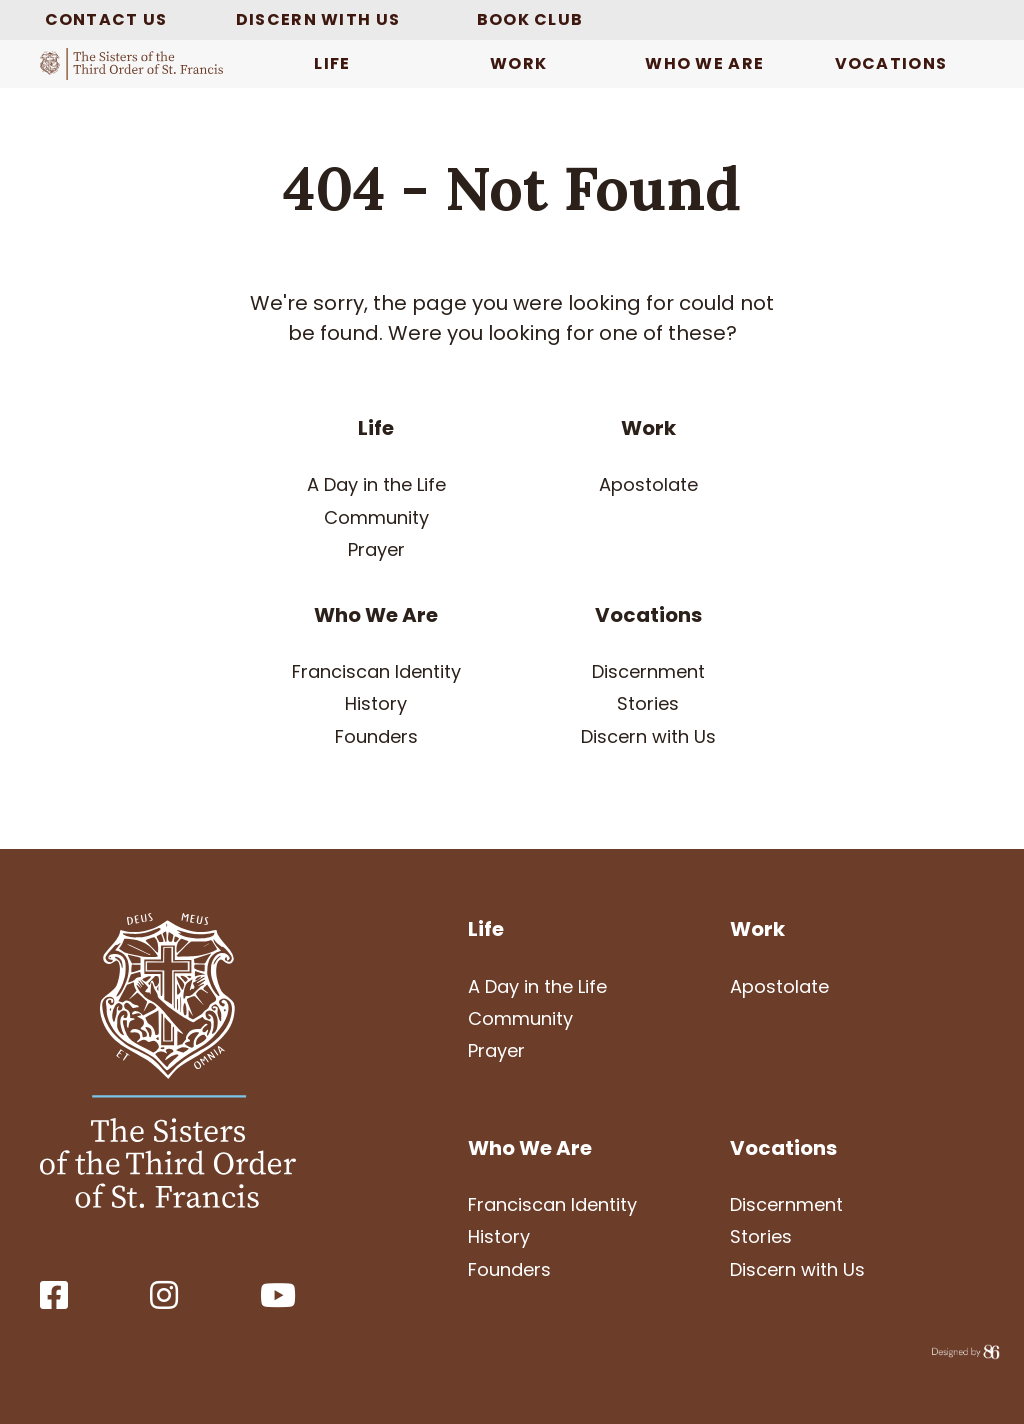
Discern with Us (318, 19)
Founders (376, 736)
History (376, 703)
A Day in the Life (376, 484)
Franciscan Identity (376, 671)
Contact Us (106, 19)
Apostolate (648, 484)
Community (376, 517)
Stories (648, 703)
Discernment (648, 671)
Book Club (530, 19)
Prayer (376, 549)
